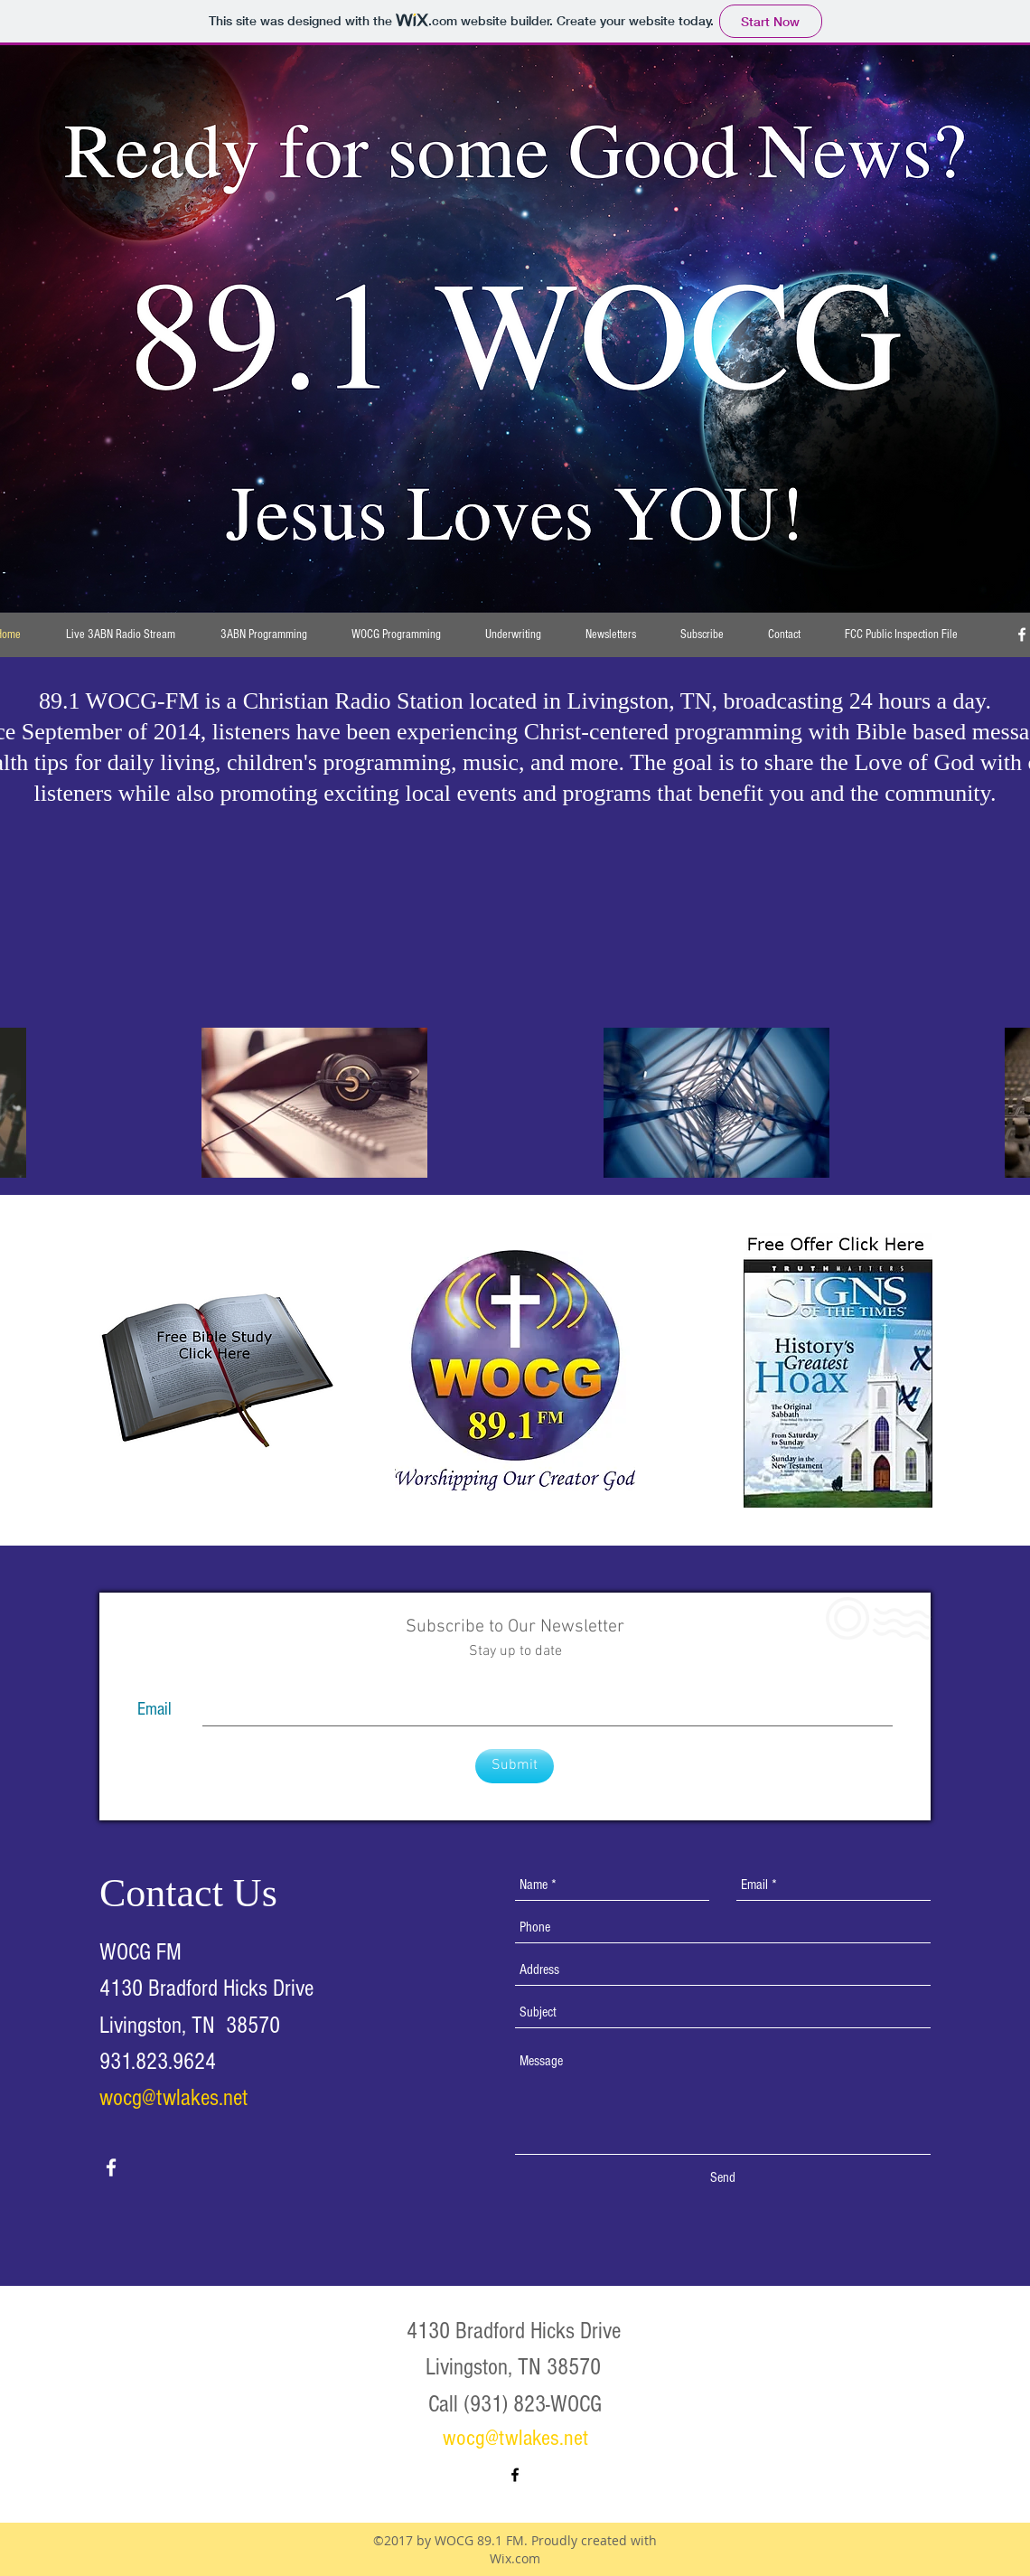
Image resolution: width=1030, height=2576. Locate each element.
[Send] (722, 2178)
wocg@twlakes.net (173, 2097)
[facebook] (111, 2167)
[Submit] (514, 1766)
